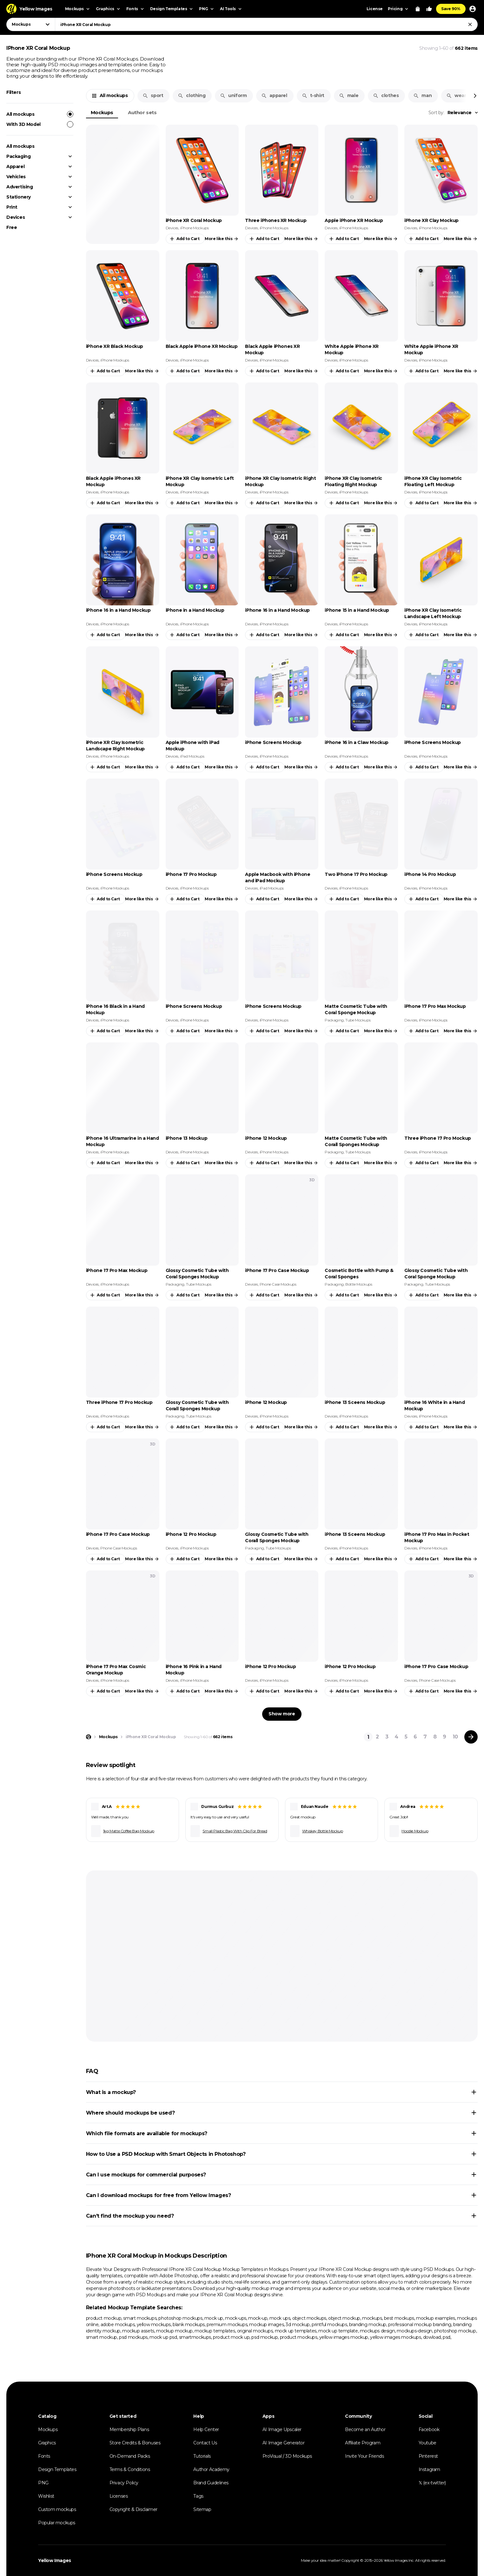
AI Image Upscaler (282, 2429)
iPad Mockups (192, 756)
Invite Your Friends (364, 2456)
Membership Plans (129, 2429)
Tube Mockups (357, 1020)
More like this (222, 238)
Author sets (142, 112)
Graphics (47, 2443)
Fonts (44, 2456)
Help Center (206, 2429)
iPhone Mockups (194, 227)
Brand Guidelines (211, 2483)
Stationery (18, 197)
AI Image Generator (283, 2443)
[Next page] (471, 1737)
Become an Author (365, 2429)
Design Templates (57, 2469)
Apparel (15, 166)
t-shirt (313, 95)
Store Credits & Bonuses (135, 2443)
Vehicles (16, 176)
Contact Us (205, 2443)
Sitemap (202, 2509)
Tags (198, 2496)
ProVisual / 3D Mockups (287, 2456)
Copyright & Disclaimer (133, 2509)
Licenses (118, 2496)
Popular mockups (56, 2523)
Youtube (427, 2443)
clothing (191, 95)
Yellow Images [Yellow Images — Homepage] (54, 2560)
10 (455, 1737)
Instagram (429, 2469)
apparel (274, 95)
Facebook (429, 2429)
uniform (233, 95)
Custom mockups (57, 2509)
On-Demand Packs (129, 2456)
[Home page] (88, 1736)
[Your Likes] (429, 9)
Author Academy (211, 2469)
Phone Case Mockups (278, 1284)
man (422, 95)
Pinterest (428, 2456)
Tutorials (201, 2456)
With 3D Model (39, 124)
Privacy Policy (123, 2483)
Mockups (102, 112)
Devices (15, 217)
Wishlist (46, 2496)
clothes (386, 95)
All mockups (39, 114)
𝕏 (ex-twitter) (432, 2483)
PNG (43, 2483)
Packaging (18, 156)
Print (11, 207)
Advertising (19, 187)
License (375, 8)
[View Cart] (418, 9)
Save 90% (451, 8)
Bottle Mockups (358, 1284)
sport (153, 95)
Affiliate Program (362, 2443)
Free (11, 227)
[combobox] (266, 24)
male (348, 95)
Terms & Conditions (129, 2469)
